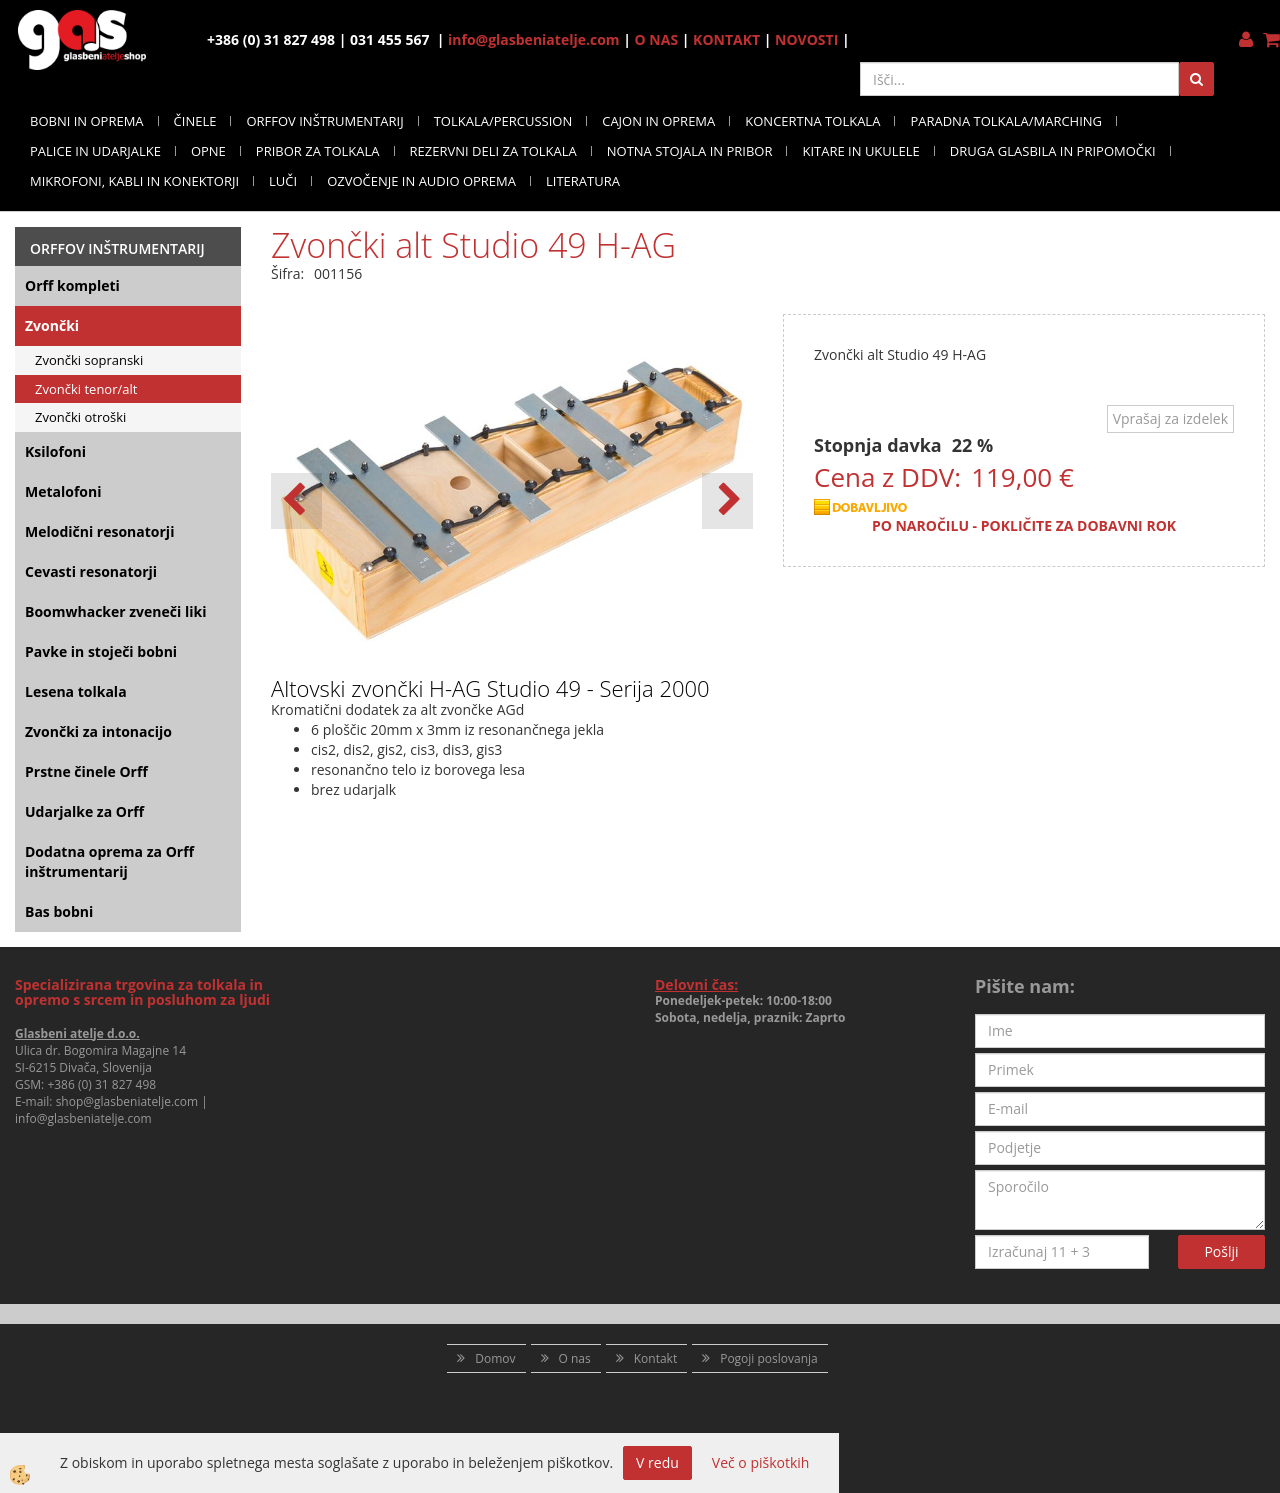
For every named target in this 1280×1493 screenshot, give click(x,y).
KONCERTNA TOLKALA (812, 121)
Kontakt (655, 1358)
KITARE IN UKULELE (860, 151)
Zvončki (52, 325)
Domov (495, 1358)
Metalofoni (63, 491)
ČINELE (195, 121)
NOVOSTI (806, 39)
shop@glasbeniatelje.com (127, 1101)
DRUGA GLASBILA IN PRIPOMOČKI (1053, 151)
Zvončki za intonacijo (98, 731)
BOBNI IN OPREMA (87, 121)
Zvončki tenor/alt (86, 389)
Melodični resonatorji (99, 531)
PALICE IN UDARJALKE (95, 151)
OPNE (208, 151)
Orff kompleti (72, 285)
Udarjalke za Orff (84, 811)
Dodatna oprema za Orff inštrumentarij (109, 861)
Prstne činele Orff (86, 771)
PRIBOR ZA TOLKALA (318, 151)
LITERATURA (583, 181)
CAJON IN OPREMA (658, 121)
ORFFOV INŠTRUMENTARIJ (324, 121)
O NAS (657, 39)
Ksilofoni (55, 451)
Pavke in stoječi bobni (101, 651)
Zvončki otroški (80, 417)
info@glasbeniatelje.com (534, 39)
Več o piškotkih (761, 1462)
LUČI (283, 181)
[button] (727, 501)
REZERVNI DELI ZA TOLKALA (493, 151)
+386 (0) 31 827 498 (101, 1084)
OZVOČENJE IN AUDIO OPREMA (421, 181)
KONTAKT (726, 39)
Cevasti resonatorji (91, 571)
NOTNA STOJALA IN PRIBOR (690, 151)
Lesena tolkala (76, 691)
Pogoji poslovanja (769, 1358)
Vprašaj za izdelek (1170, 418)
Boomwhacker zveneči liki (115, 611)
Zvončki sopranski (89, 360)
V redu (657, 1462)
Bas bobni (59, 911)
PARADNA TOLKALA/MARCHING (1006, 121)
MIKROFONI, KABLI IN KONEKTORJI (134, 181)
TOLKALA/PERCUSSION (503, 121)
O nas (575, 1358)
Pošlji (1221, 1251)
